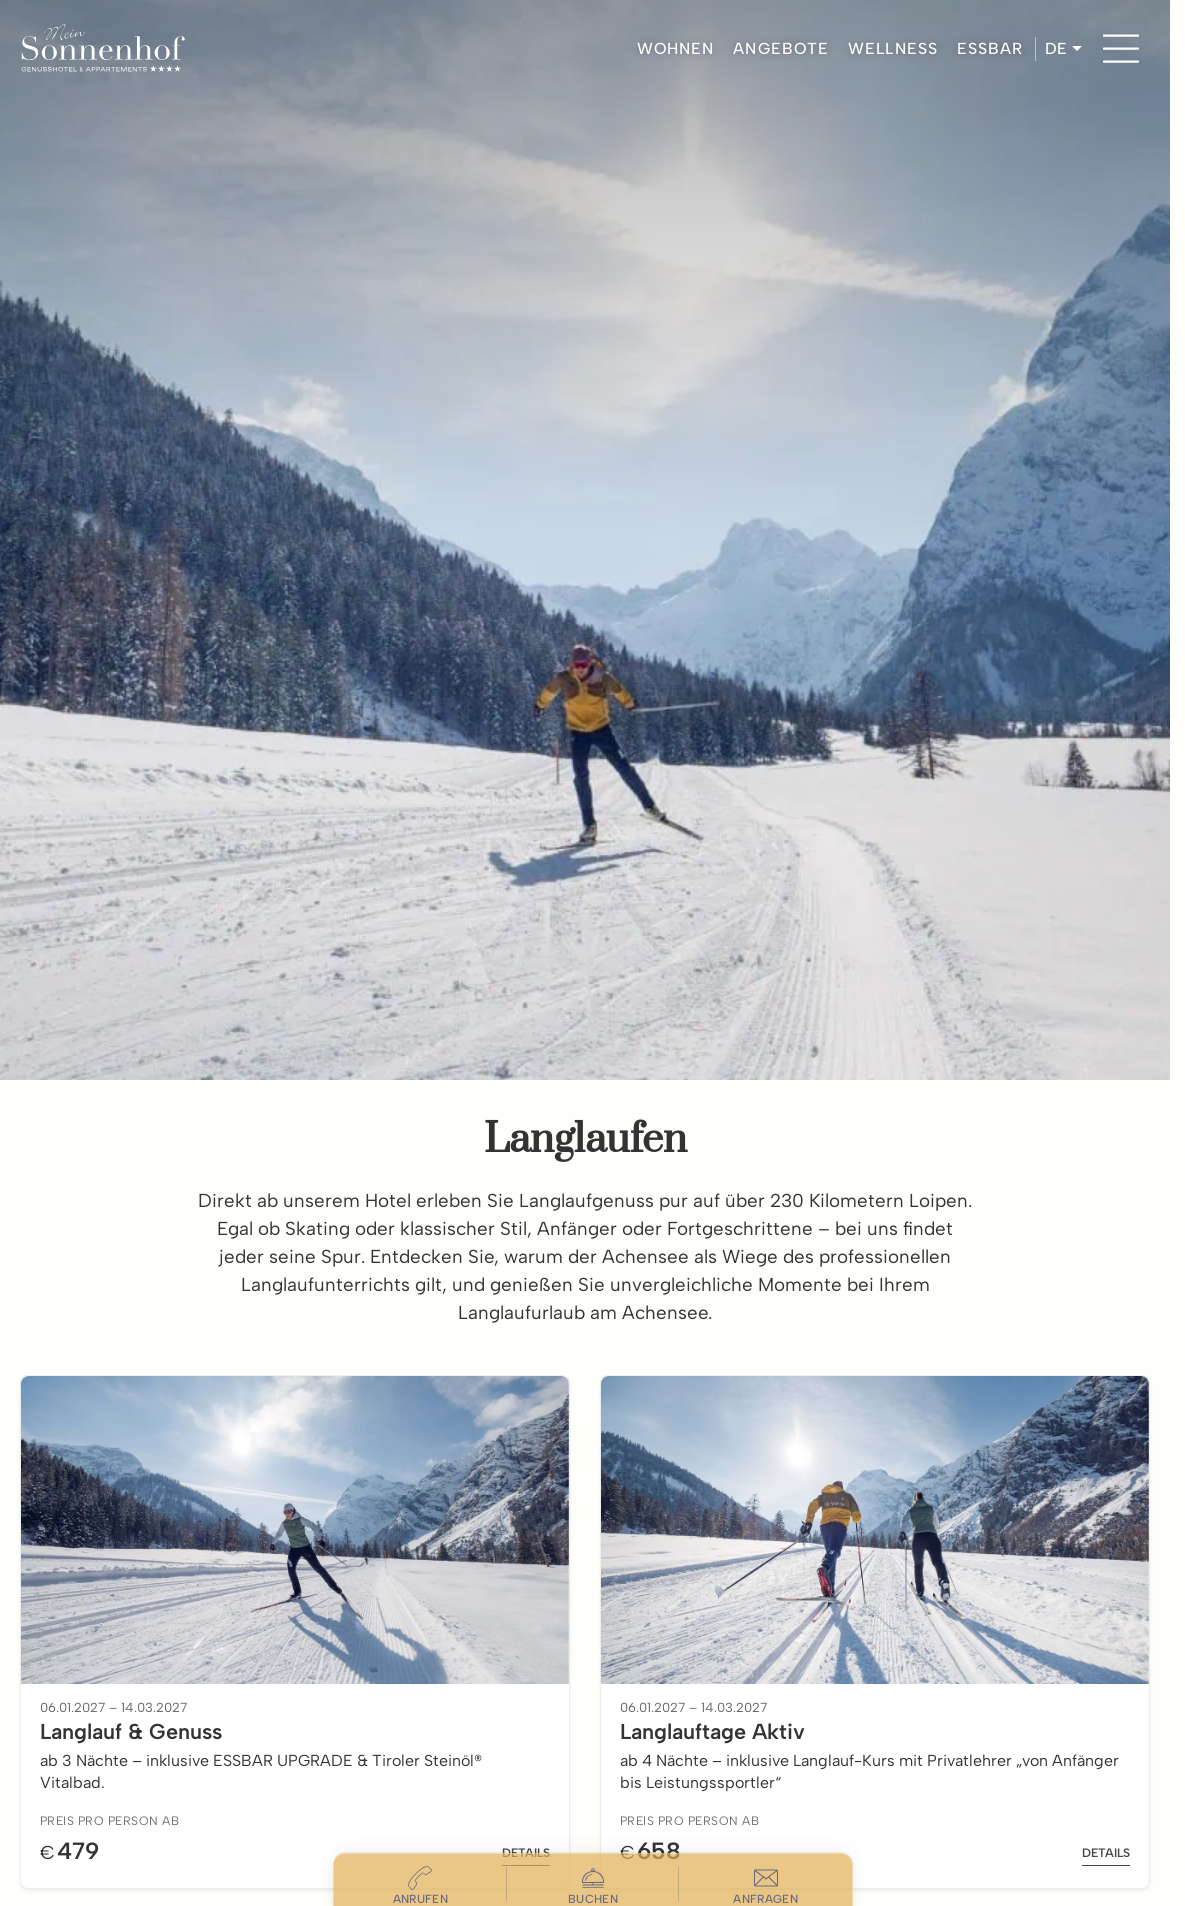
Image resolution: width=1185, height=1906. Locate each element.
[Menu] (1121, 49)
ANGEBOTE (781, 48)
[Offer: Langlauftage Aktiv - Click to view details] (875, 1632)
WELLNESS (893, 48)
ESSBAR (990, 48)
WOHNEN (676, 48)
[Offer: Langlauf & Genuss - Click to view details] (295, 1632)
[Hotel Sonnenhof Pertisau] (102, 49)
